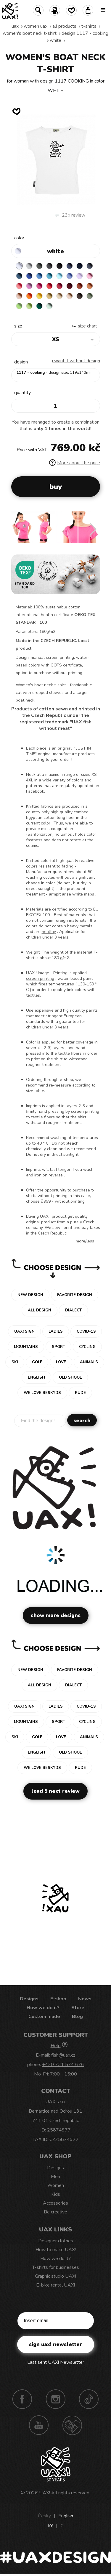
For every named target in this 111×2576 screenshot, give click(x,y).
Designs (29, 1999)
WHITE (55, 40)
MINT (49, 306)
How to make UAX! (56, 2249)
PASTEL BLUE (59, 276)
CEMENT (29, 266)
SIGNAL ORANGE (29, 296)
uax (15, 26)
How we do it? (43, 2007)
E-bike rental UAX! (55, 2285)
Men (55, 2176)
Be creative (55, 2212)
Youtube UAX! (39, 2425)
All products (64, 26)
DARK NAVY (79, 266)
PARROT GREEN (29, 306)
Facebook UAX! (22, 2399)
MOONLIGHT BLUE (19, 276)
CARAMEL (59, 296)
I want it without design (76, 361)
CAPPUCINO (69, 296)
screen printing (40, 978)
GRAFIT (49, 266)
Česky (44, 2516)
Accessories (55, 2203)
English (65, 2516)
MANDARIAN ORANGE (89, 286)
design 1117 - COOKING (85, 33)
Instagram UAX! (56, 2399)
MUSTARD (49, 296)
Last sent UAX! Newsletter (55, 2362)
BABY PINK (89, 276)
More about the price (74, 463)
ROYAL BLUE (29, 276)
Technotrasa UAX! (72, 2425)
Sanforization (40, 834)
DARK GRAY (39, 266)
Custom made (44, 2016)
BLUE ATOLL (49, 276)
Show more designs (56, 1615)
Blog (77, 2016)
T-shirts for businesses (55, 2267)
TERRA (79, 286)
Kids (55, 2194)
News (84, 1999)
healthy (49, 931)
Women (55, 2185)
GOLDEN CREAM (39, 296)
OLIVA (89, 296)
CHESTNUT (79, 296)
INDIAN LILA (39, 286)
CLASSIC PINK (29, 286)
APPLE (19, 306)
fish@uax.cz (63, 2055)
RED (49, 286)
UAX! (44, 2493)
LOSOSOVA (19, 286)
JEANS (69, 266)
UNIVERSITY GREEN (39, 306)
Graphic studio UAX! (55, 2276)
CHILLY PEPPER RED (59, 286)
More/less (85, 1241)
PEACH (19, 296)
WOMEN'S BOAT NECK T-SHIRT (30, 33)
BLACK (59, 266)
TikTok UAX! (89, 2399)
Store (77, 2007)
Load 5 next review (55, 1791)
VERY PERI (69, 276)
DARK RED (69, 286)
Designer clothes (55, 2241)
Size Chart (87, 326)
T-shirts (88, 26)
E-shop (58, 1999)
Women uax (35, 26)
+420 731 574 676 (63, 2064)
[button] (93, 529)
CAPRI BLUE (39, 276)
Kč (50, 2526)
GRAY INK (89, 266)
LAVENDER (79, 276)
